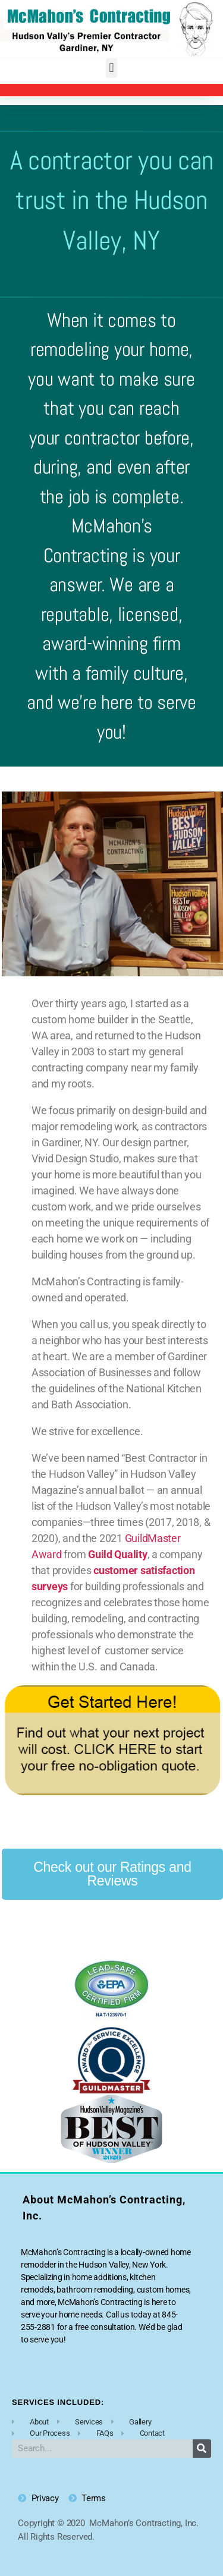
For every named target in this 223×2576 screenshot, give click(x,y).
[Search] (202, 2448)
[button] (111, 68)
